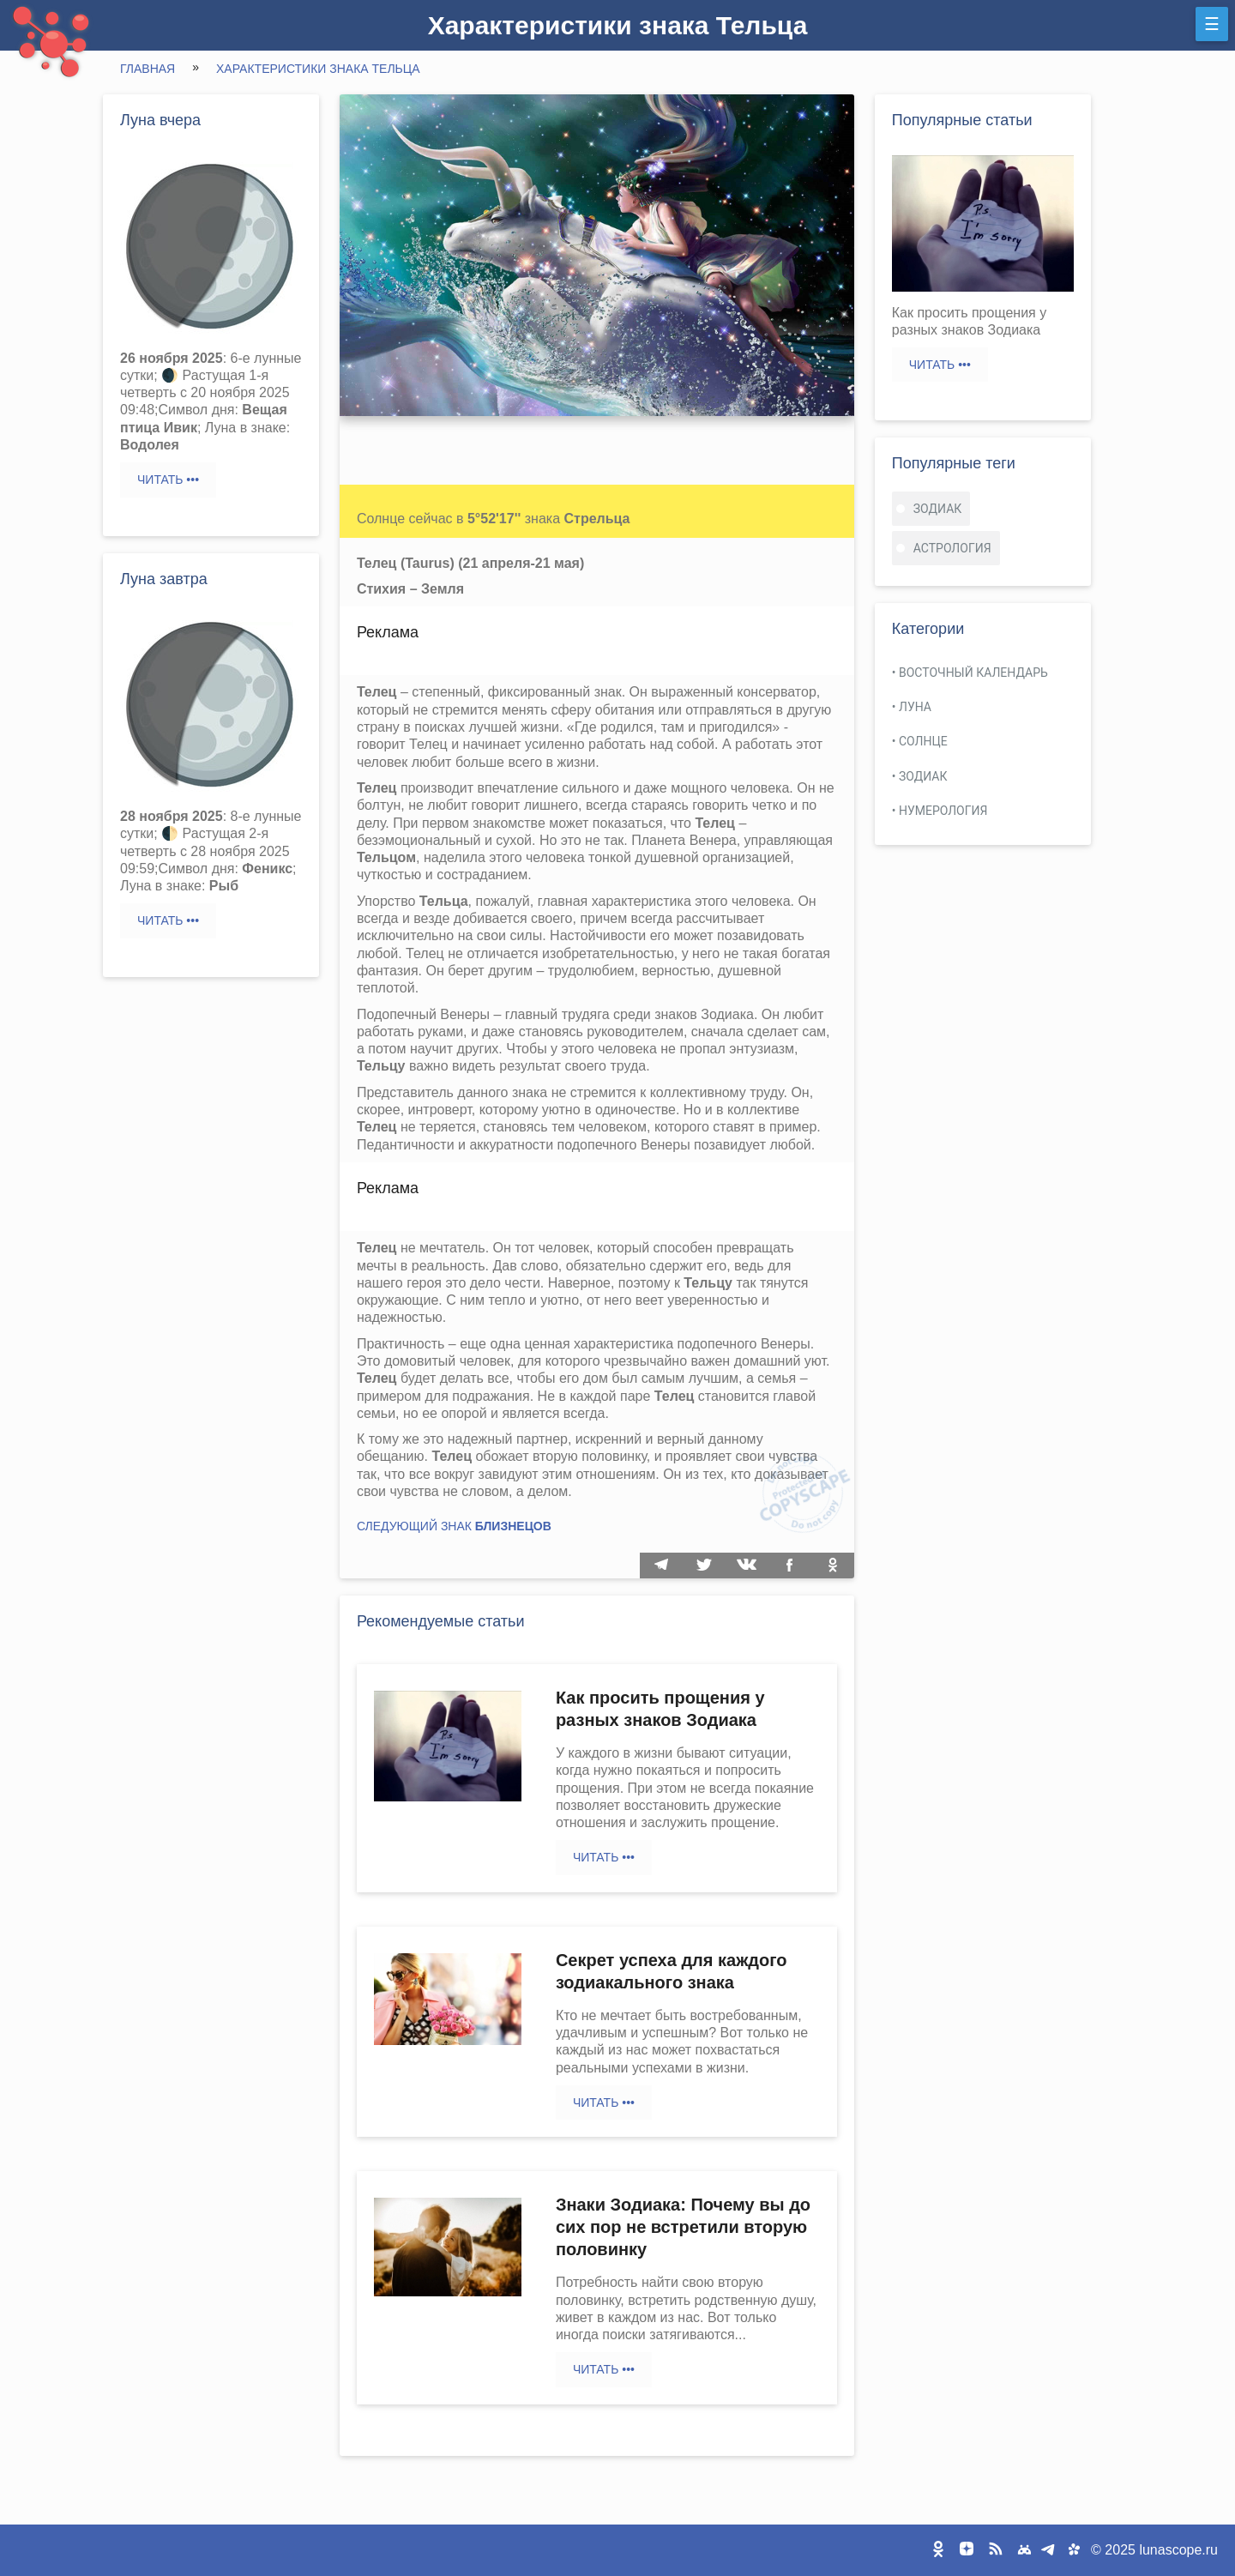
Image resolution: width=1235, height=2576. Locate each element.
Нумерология (943, 810)
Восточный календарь (973, 672)
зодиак (937, 509)
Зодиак (923, 776)
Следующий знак (454, 1526)
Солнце (923, 741)
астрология (952, 548)
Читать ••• (168, 479)
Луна (915, 707)
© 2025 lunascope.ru (1154, 2550)
